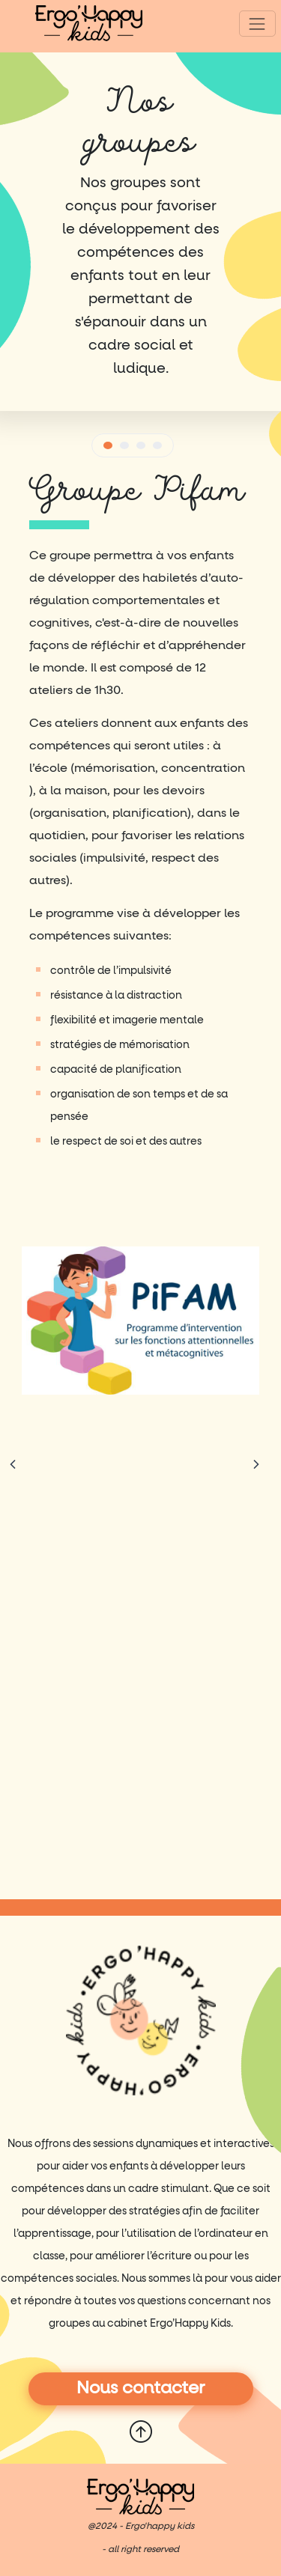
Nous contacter (140, 2388)
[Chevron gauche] (13, 1465)
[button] (107, 445)
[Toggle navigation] (257, 23)
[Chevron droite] (256, 1465)
